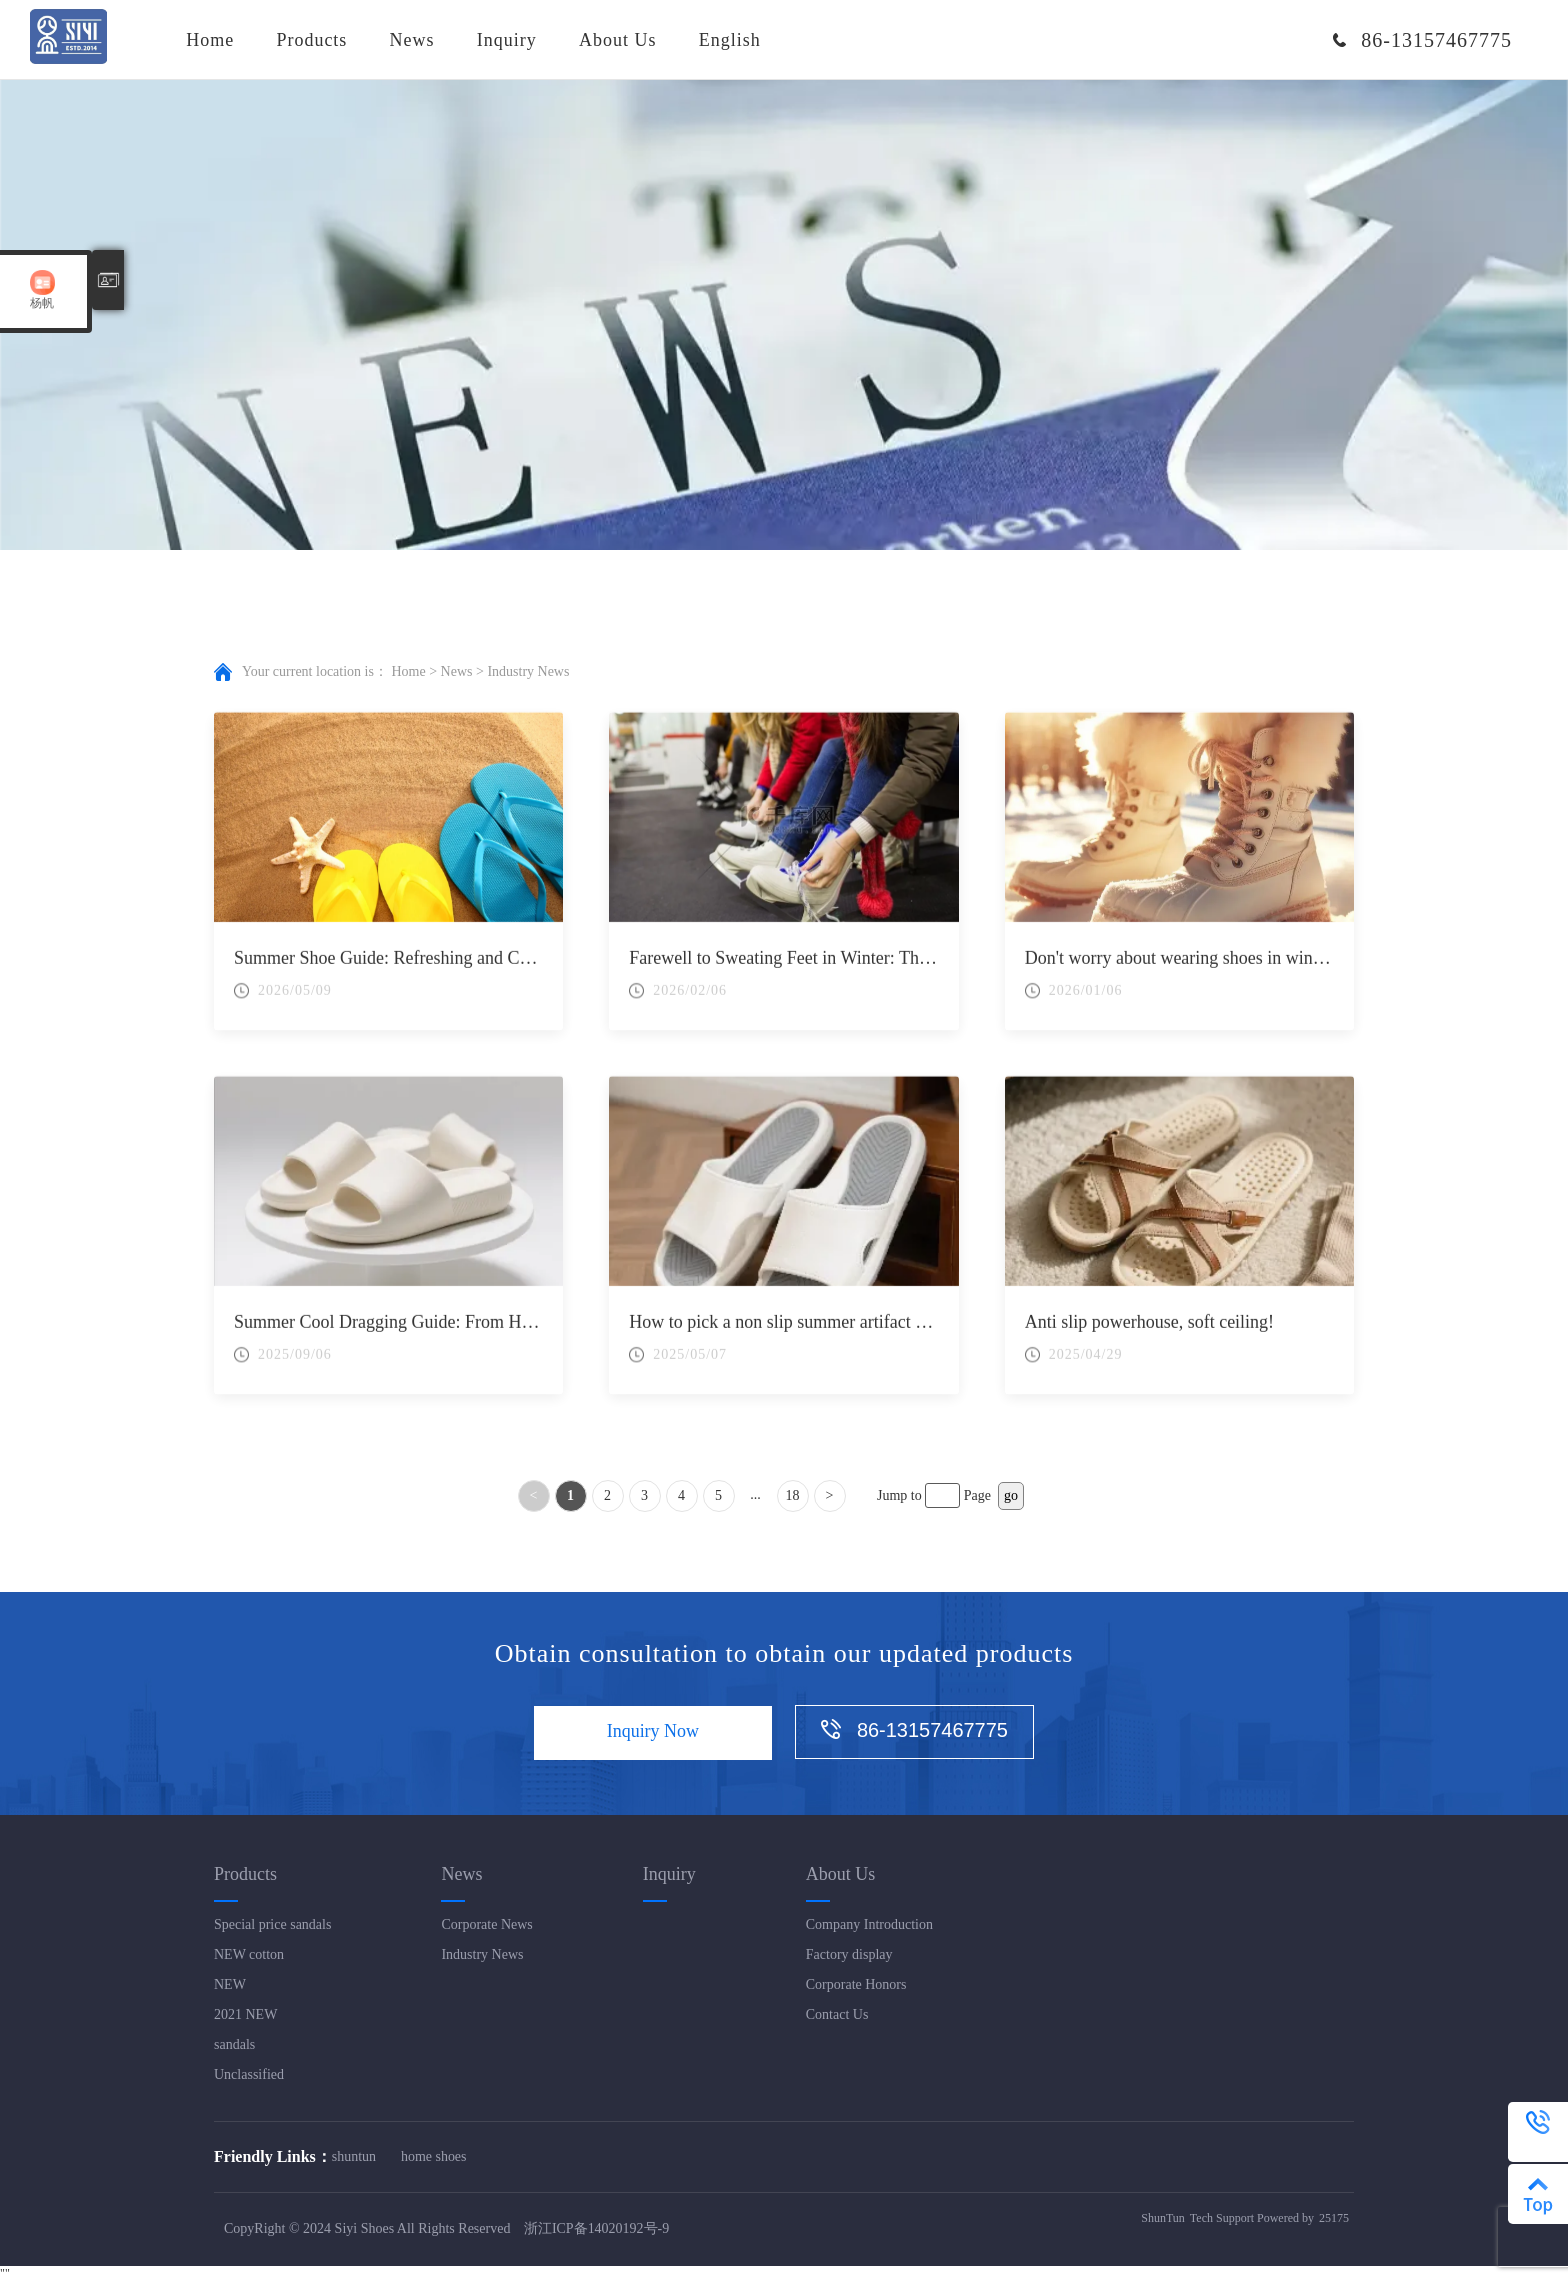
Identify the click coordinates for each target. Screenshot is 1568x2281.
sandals (234, 2044)
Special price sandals (272, 1924)
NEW (230, 1984)
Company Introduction (869, 1924)
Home (210, 40)
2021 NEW (245, 2014)
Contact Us (837, 2014)
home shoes (434, 2156)
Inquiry (507, 40)
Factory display (849, 1954)
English (730, 40)
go (1011, 1495)
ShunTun (1163, 2219)
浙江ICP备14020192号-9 (596, 2229)
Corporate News (486, 1924)
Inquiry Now (652, 1733)
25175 (1334, 2219)
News (412, 40)
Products (311, 40)
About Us (618, 40)
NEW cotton (249, 1954)
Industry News (482, 1954)
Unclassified (249, 2074)
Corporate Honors (856, 1984)
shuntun (354, 2156)
